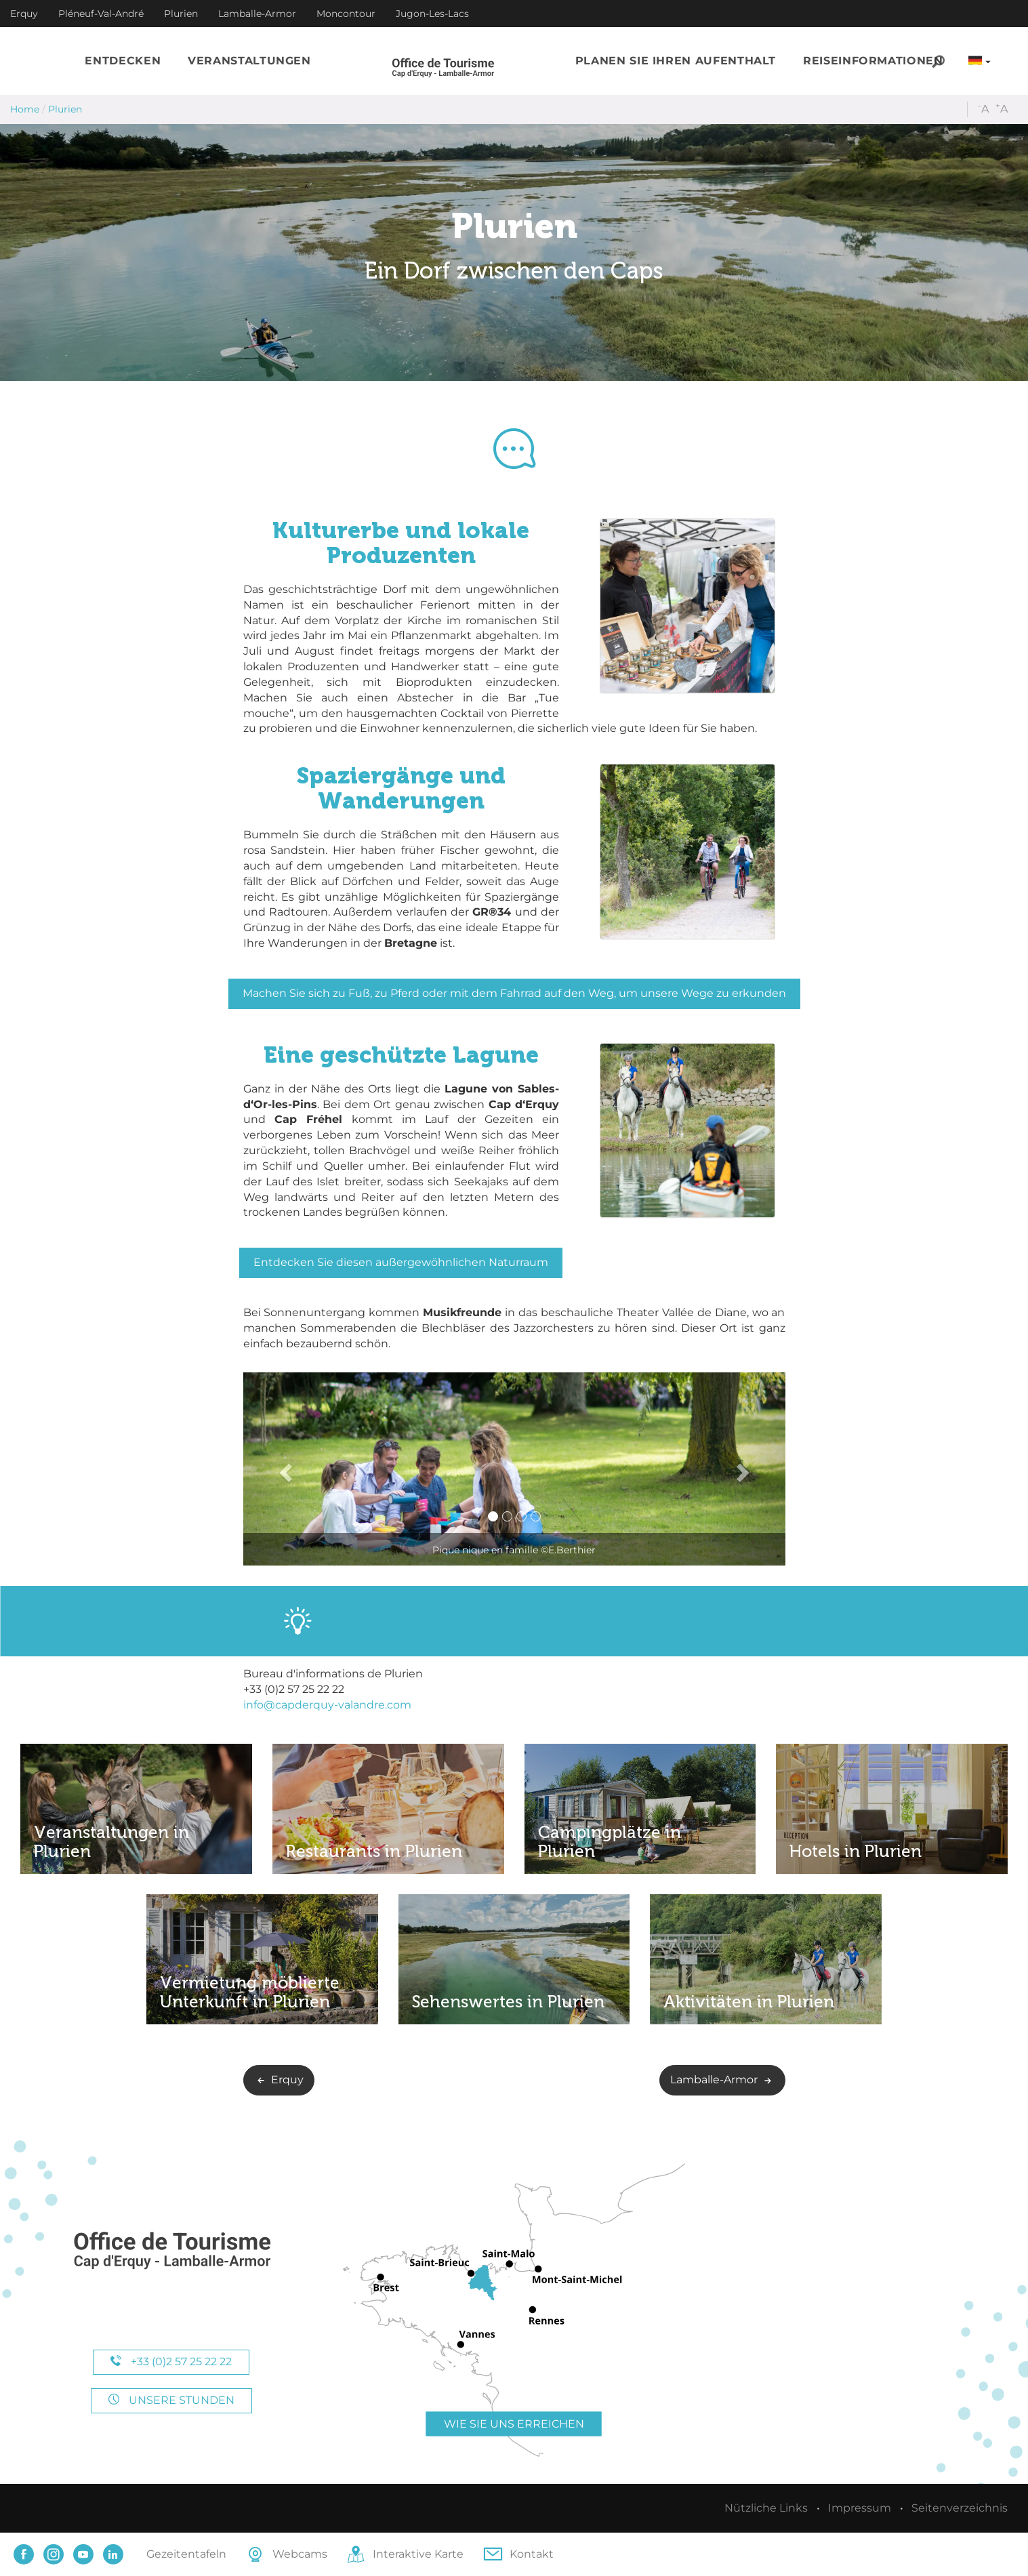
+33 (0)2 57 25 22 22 (171, 2361)
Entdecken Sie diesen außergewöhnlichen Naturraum (400, 1262)
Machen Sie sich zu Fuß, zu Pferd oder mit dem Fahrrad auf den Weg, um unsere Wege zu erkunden (514, 993)
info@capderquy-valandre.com (327, 1704)
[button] (122, 61)
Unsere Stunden (171, 2400)
